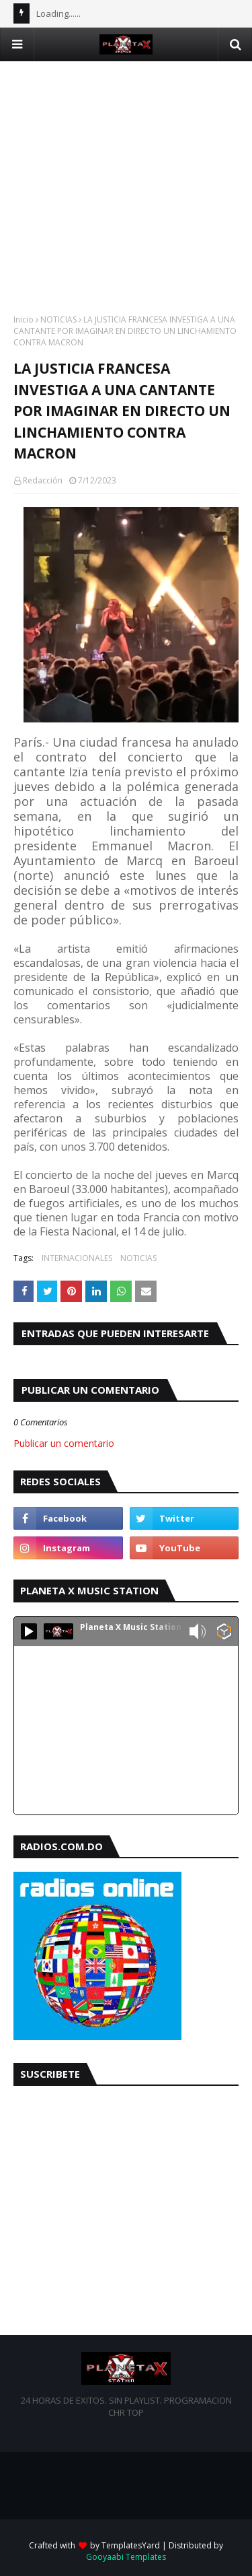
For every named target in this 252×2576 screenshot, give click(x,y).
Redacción (42, 480)
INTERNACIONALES (77, 1258)
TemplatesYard (130, 2545)
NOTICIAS (58, 319)
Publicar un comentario (63, 1443)
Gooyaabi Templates (126, 2557)
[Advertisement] (126, 187)
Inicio (23, 319)
